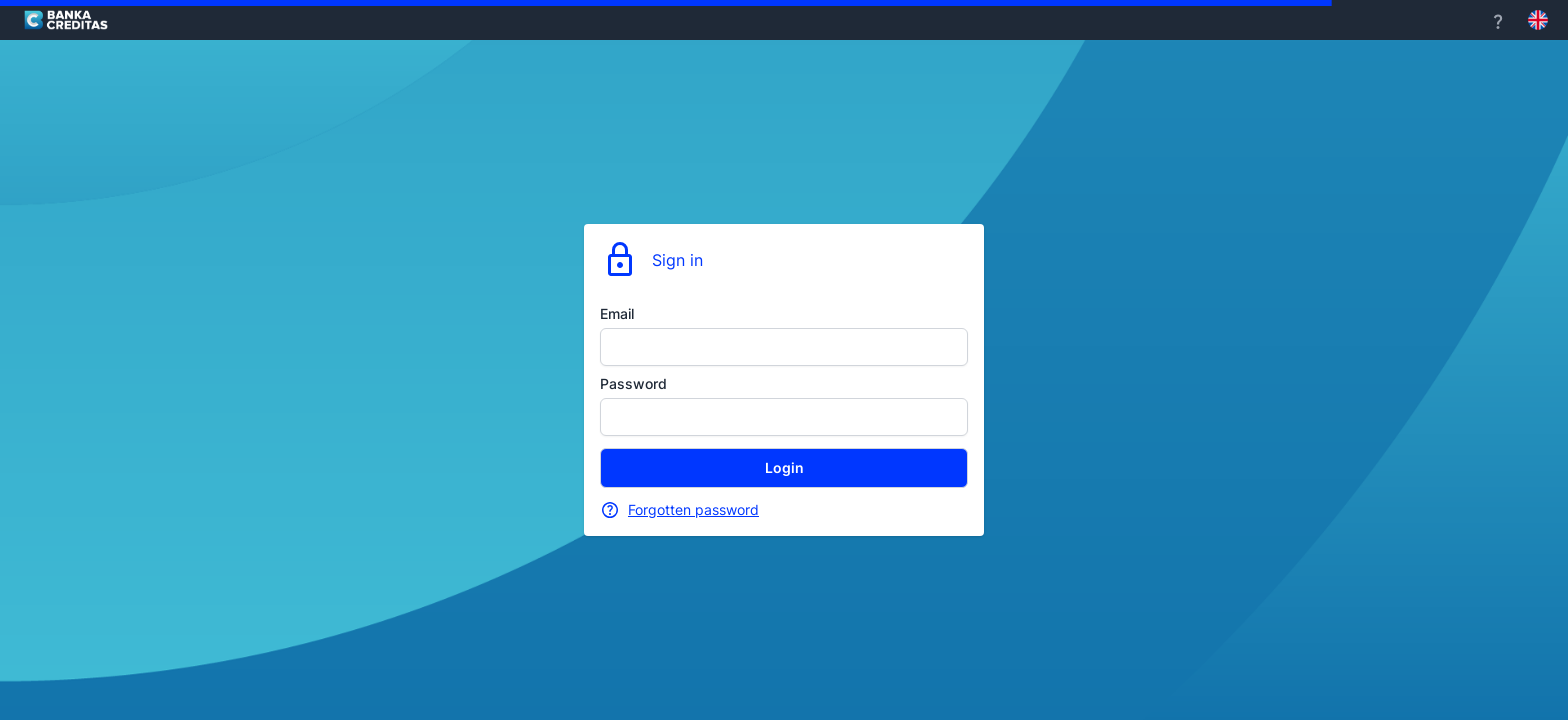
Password (633, 383)
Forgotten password (693, 509)
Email (617, 313)
